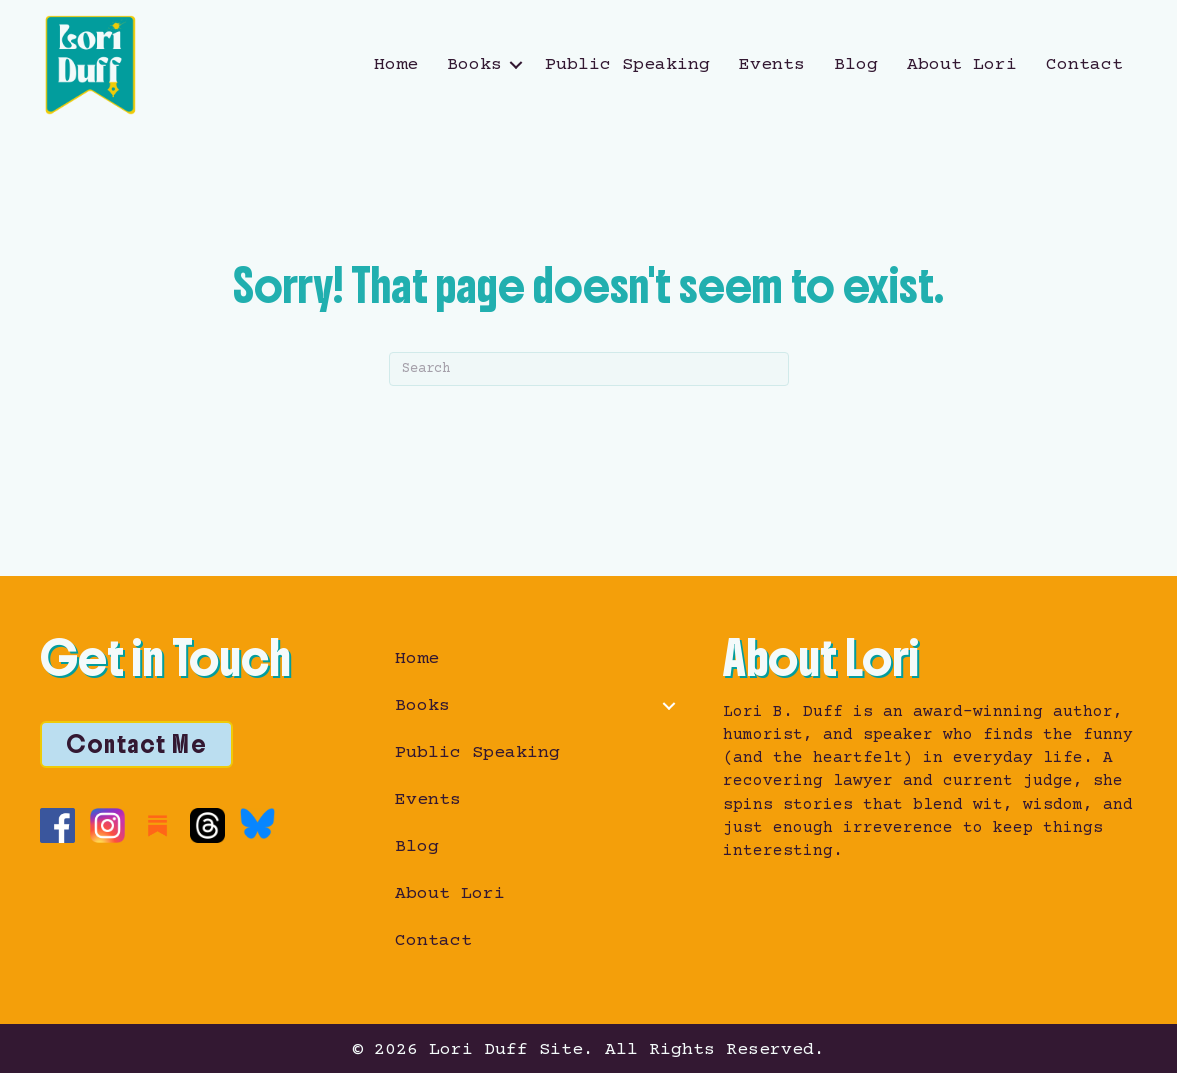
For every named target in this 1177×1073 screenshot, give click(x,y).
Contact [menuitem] (1084, 65)
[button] (516, 65)
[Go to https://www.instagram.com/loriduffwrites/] (107, 825)
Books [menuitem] (474, 65)
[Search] (589, 369)
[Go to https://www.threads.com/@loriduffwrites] (207, 825)
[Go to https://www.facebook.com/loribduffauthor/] (57, 825)
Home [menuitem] (396, 65)
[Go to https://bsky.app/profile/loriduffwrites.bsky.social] (257, 823)
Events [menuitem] (772, 65)
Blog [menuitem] (856, 65)
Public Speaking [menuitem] (627, 65)
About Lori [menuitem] (962, 65)
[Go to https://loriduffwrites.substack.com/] (157, 825)
